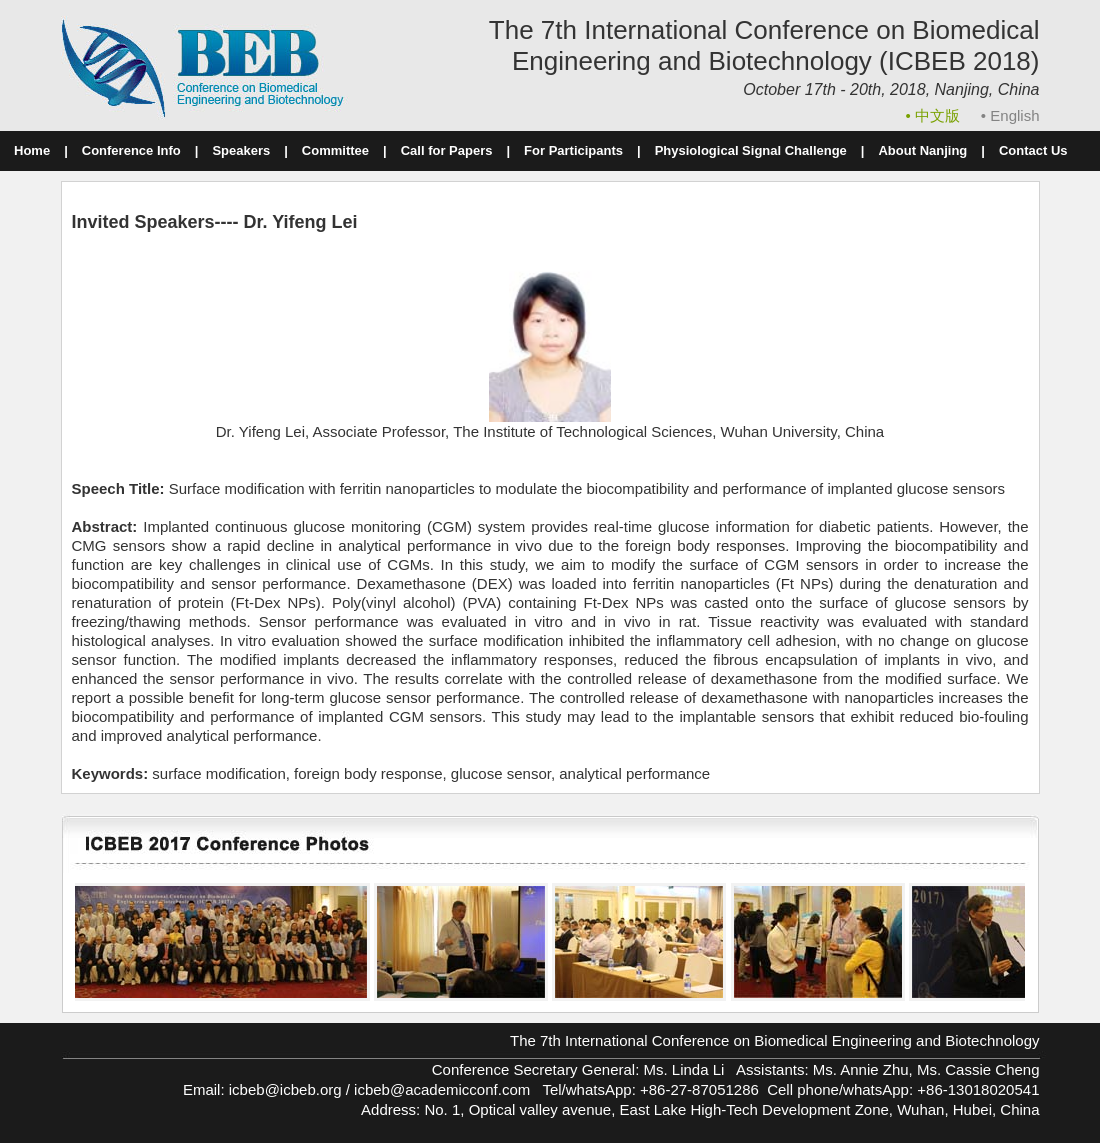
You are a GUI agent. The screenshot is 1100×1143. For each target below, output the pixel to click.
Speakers (241, 150)
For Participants (573, 150)
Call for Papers (447, 150)
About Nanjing (922, 150)
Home (32, 150)
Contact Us (1033, 150)
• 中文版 (935, 115)
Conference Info (131, 150)
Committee (335, 150)
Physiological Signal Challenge (751, 150)
